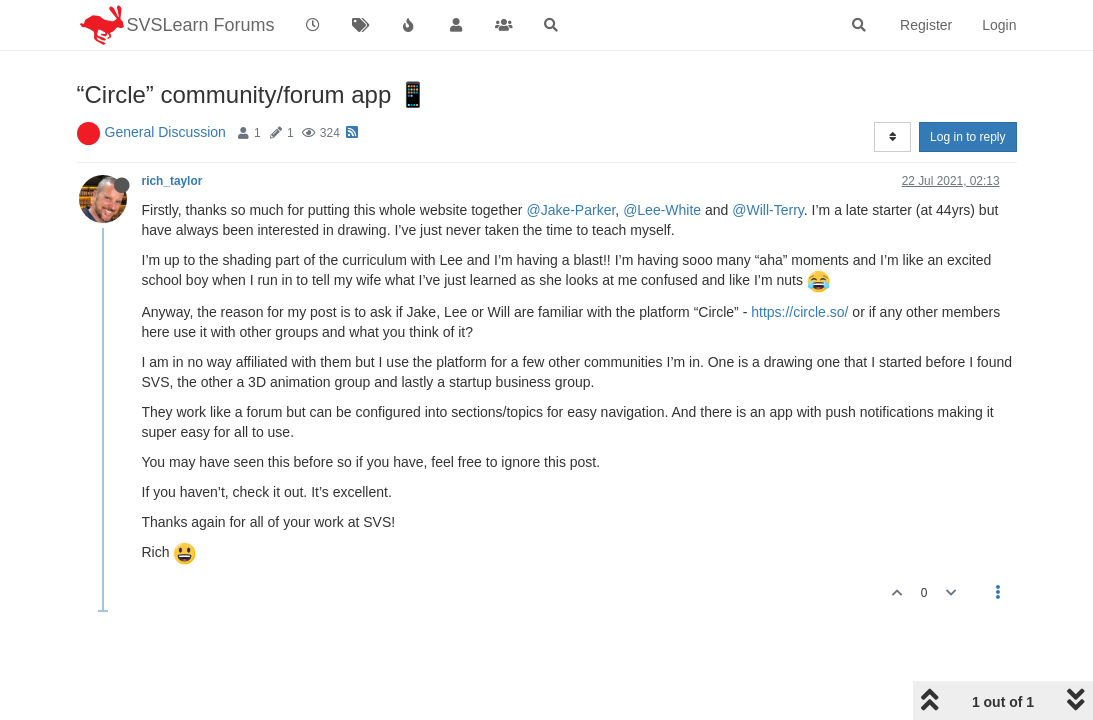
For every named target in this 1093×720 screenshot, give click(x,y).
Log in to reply (967, 137)
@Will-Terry (768, 210)
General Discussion (165, 132)
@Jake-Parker (570, 210)
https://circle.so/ (799, 312)
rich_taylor (172, 181)
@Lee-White (662, 210)
